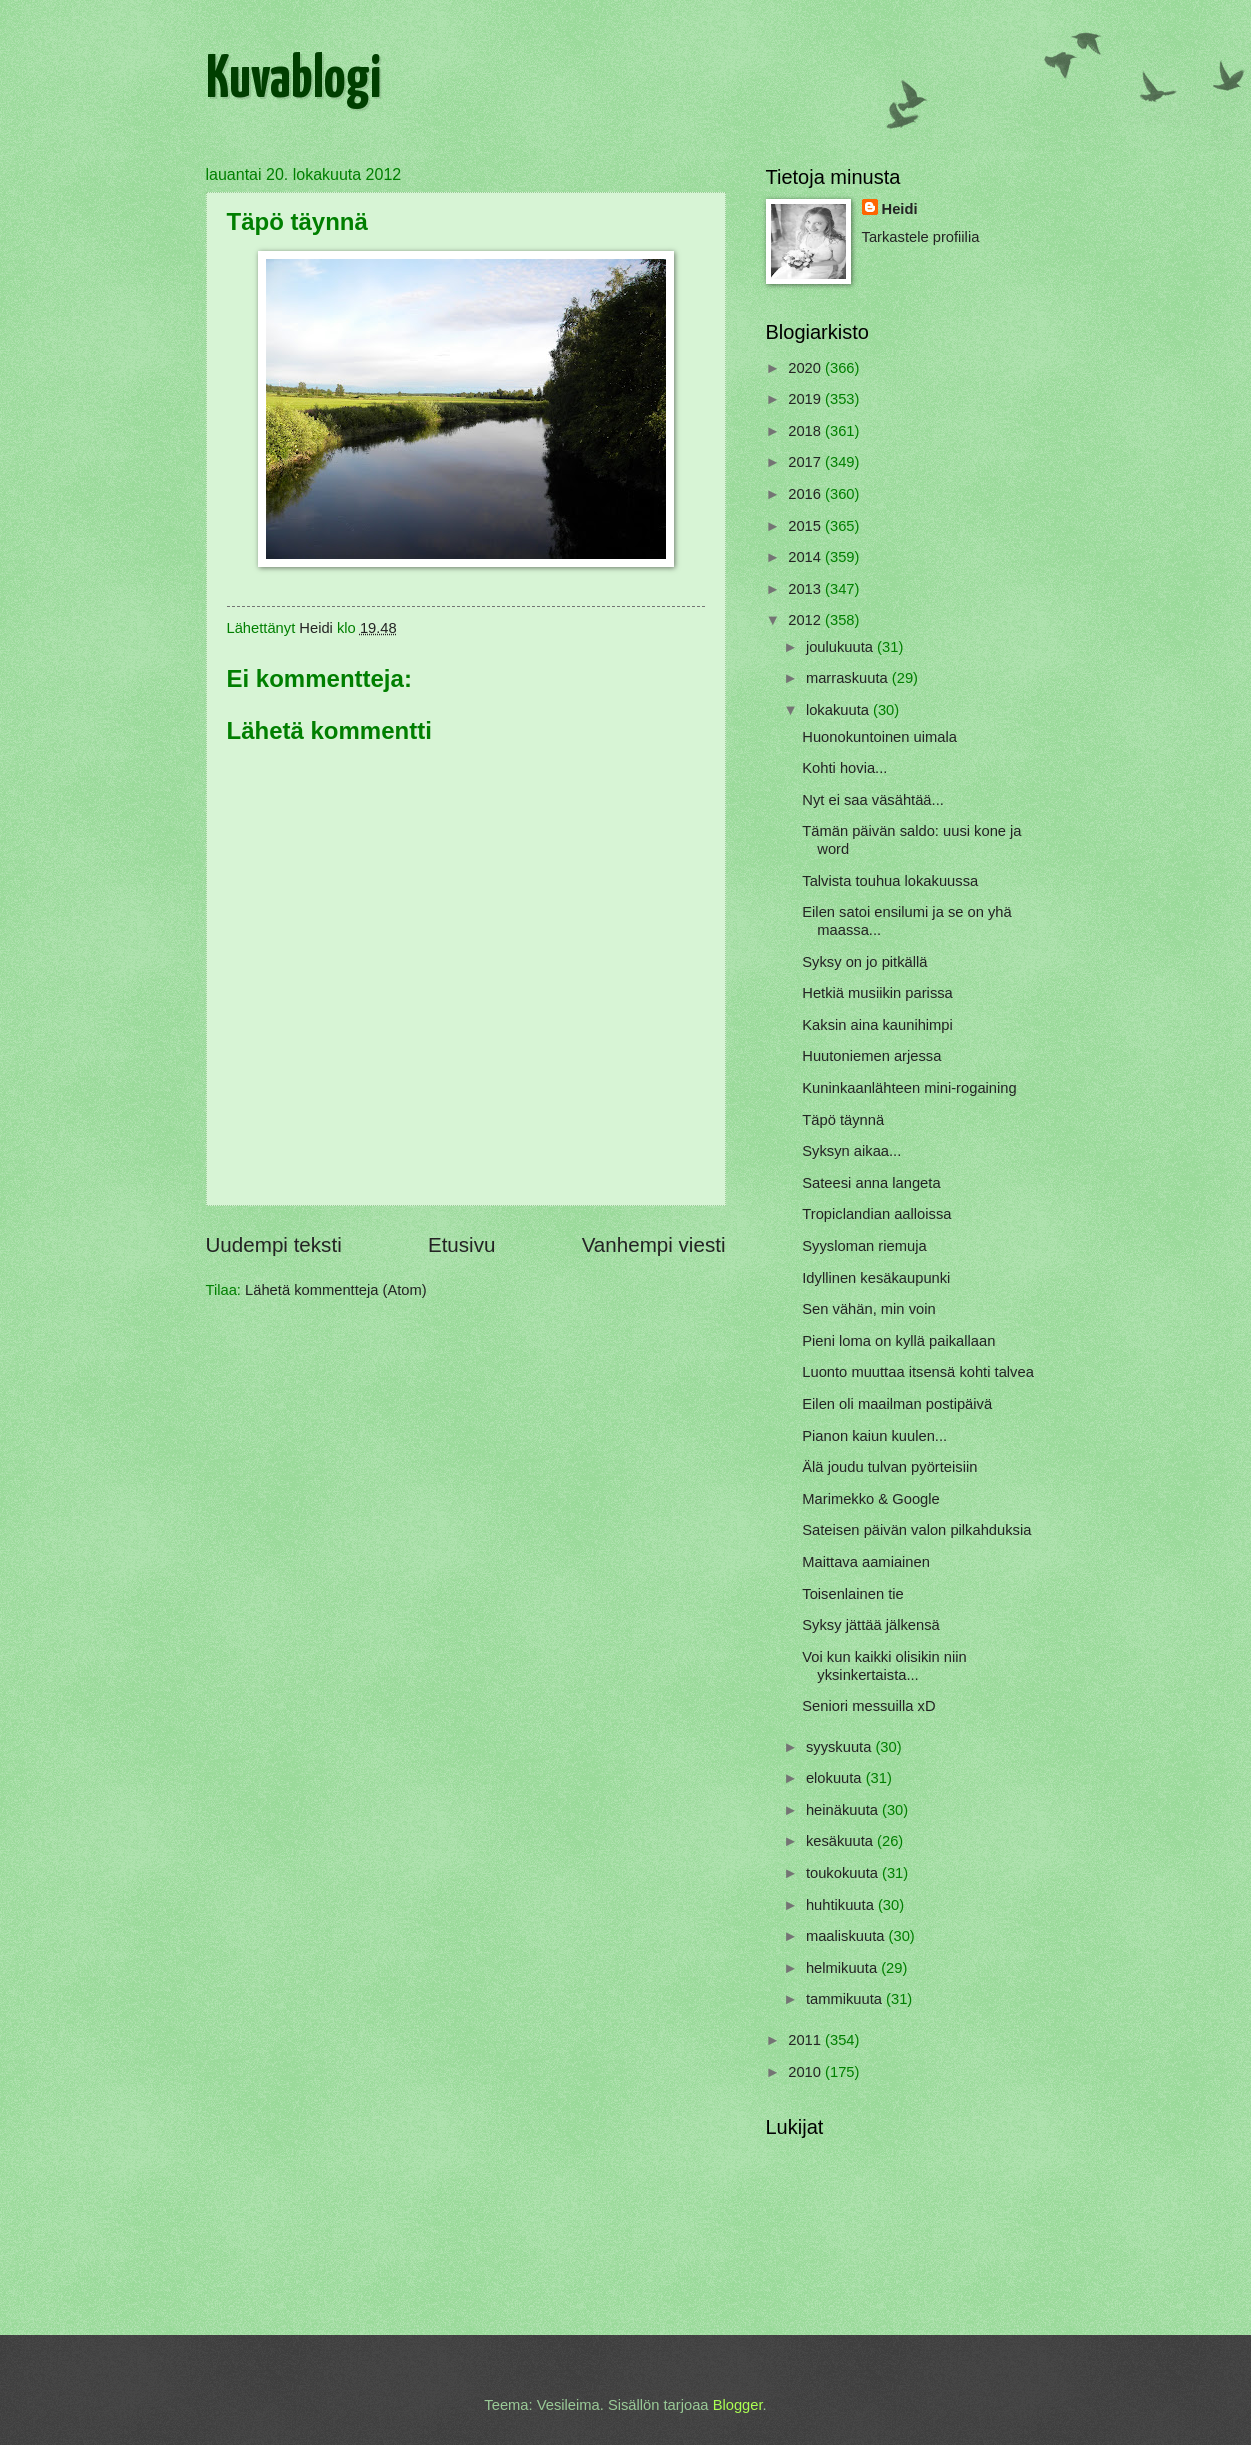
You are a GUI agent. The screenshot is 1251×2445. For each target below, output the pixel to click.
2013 (806, 589)
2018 (806, 431)
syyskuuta (841, 1747)
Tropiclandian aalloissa (876, 1214)
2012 (806, 620)
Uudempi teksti (274, 1244)
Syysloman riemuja (864, 1246)
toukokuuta (844, 1873)
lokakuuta (839, 710)
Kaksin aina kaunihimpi (877, 1025)
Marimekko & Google (870, 1499)
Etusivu (462, 1244)
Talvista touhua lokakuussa (890, 881)
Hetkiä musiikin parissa (877, 993)
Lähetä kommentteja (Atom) (336, 1290)
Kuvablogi (293, 81)
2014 (806, 557)
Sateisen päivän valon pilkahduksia (916, 1530)
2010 (806, 2072)
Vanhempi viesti (654, 1244)
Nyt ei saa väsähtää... (873, 800)
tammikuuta (846, 1999)
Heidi (900, 209)
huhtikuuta (842, 1905)
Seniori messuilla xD (868, 1706)
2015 (806, 526)
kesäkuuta (841, 1841)
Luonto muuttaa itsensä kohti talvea (918, 1372)
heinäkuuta (844, 1810)
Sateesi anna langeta (871, 1183)
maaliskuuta (847, 1936)
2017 (806, 462)
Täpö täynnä (843, 1120)
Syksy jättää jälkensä (870, 1625)
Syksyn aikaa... (851, 1151)
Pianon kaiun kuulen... (874, 1436)
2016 (806, 494)
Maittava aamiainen (866, 1562)
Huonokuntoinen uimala (879, 737)
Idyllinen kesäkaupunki (876, 1278)
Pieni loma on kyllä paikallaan (898, 1341)
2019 (806, 399)
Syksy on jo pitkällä (864, 962)
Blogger (738, 2405)
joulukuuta (841, 647)
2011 (806, 2040)
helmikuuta (843, 1968)
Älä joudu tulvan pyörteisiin (889, 1467)
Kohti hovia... (844, 768)
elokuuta (836, 1778)
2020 (806, 368)
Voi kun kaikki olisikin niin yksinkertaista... (884, 1666)
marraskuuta (849, 678)
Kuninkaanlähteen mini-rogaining (909, 1088)
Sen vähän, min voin (868, 1309)
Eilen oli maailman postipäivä (897, 1404)
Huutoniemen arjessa (871, 1056)
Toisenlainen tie (852, 1594)
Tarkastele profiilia (921, 237)
